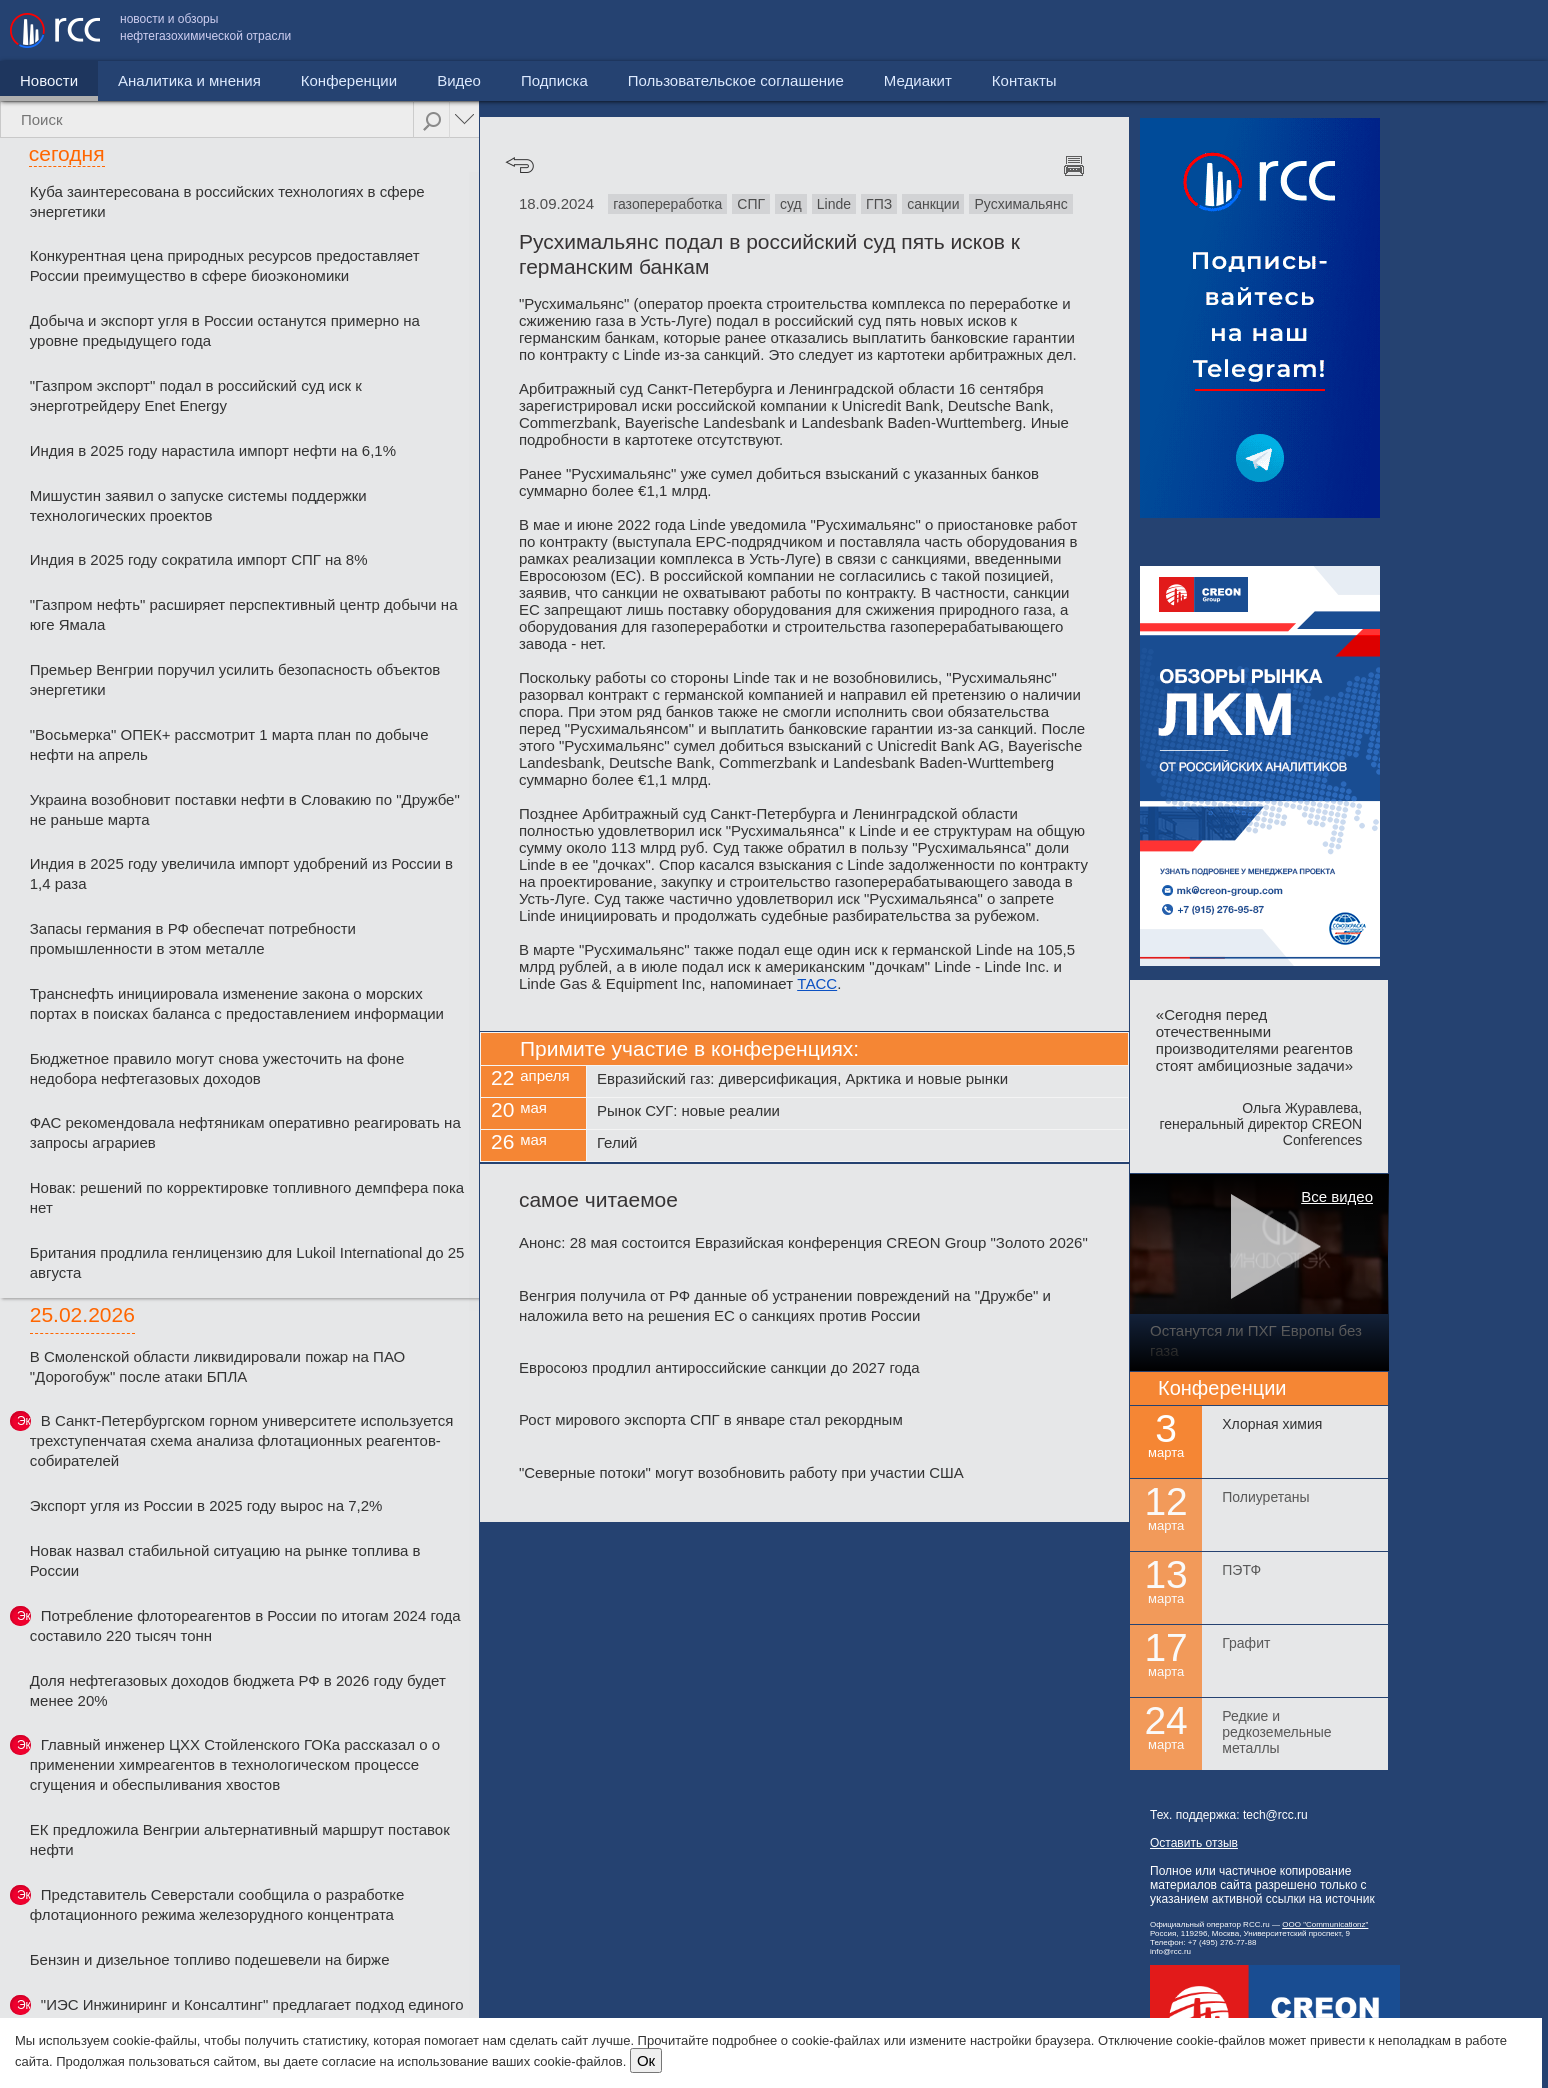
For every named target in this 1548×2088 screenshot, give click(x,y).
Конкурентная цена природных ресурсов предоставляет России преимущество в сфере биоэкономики (225, 265)
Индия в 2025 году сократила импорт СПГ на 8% (199, 559)
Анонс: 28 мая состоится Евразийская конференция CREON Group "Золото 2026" (803, 1242)
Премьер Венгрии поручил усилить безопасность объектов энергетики (235, 679)
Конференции (349, 80)
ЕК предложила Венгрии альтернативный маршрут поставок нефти (240, 1839)
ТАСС (817, 983)
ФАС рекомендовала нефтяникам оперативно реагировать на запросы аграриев (245, 1132)
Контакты (1495, 30)
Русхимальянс (1020, 204)
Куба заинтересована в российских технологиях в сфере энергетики (227, 201)
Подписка (554, 80)
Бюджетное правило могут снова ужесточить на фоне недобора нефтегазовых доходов (217, 1068)
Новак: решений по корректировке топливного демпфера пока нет (247, 1197)
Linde (834, 204)
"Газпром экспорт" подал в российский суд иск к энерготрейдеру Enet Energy (196, 395)
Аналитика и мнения (189, 80)
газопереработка (667, 204)
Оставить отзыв (1194, 1843)
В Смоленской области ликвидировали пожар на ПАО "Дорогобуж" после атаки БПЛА (218, 1366)
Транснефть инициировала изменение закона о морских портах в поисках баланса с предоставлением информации (237, 1003)
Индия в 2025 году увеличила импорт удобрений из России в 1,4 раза (241, 873)
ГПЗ (879, 204)
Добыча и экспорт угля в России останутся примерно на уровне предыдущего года (225, 330)
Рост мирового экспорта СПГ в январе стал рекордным (711, 1419)
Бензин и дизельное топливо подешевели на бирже (210, 1959)
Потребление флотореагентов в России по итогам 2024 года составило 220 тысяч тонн (245, 1625)
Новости (49, 80)
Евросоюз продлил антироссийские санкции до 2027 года (719, 1367)
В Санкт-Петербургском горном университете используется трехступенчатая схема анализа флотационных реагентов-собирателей (242, 1440)
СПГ (751, 204)
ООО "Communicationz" (1325, 1924)
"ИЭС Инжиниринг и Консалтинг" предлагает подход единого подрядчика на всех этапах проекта (247, 2014)
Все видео (1337, 1196)
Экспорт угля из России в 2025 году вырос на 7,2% (206, 1505)
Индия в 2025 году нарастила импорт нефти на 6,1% (213, 450)
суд (791, 204)
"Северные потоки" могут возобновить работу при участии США (741, 1472)
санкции (933, 204)
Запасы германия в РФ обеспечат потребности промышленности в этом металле (193, 938)
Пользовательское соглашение (1207, 30)
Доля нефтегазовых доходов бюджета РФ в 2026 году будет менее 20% (238, 1690)
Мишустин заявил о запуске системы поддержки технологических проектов (198, 505)
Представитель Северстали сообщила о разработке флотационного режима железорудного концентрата (217, 1904)
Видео (459, 80)
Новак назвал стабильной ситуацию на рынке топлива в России (225, 1560)
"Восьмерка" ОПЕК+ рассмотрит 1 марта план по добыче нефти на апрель (229, 744)
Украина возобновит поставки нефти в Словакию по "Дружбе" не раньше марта (245, 809)
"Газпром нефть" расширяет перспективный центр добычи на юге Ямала (244, 614)
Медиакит (1389, 30)
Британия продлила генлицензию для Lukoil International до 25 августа (247, 1262)
